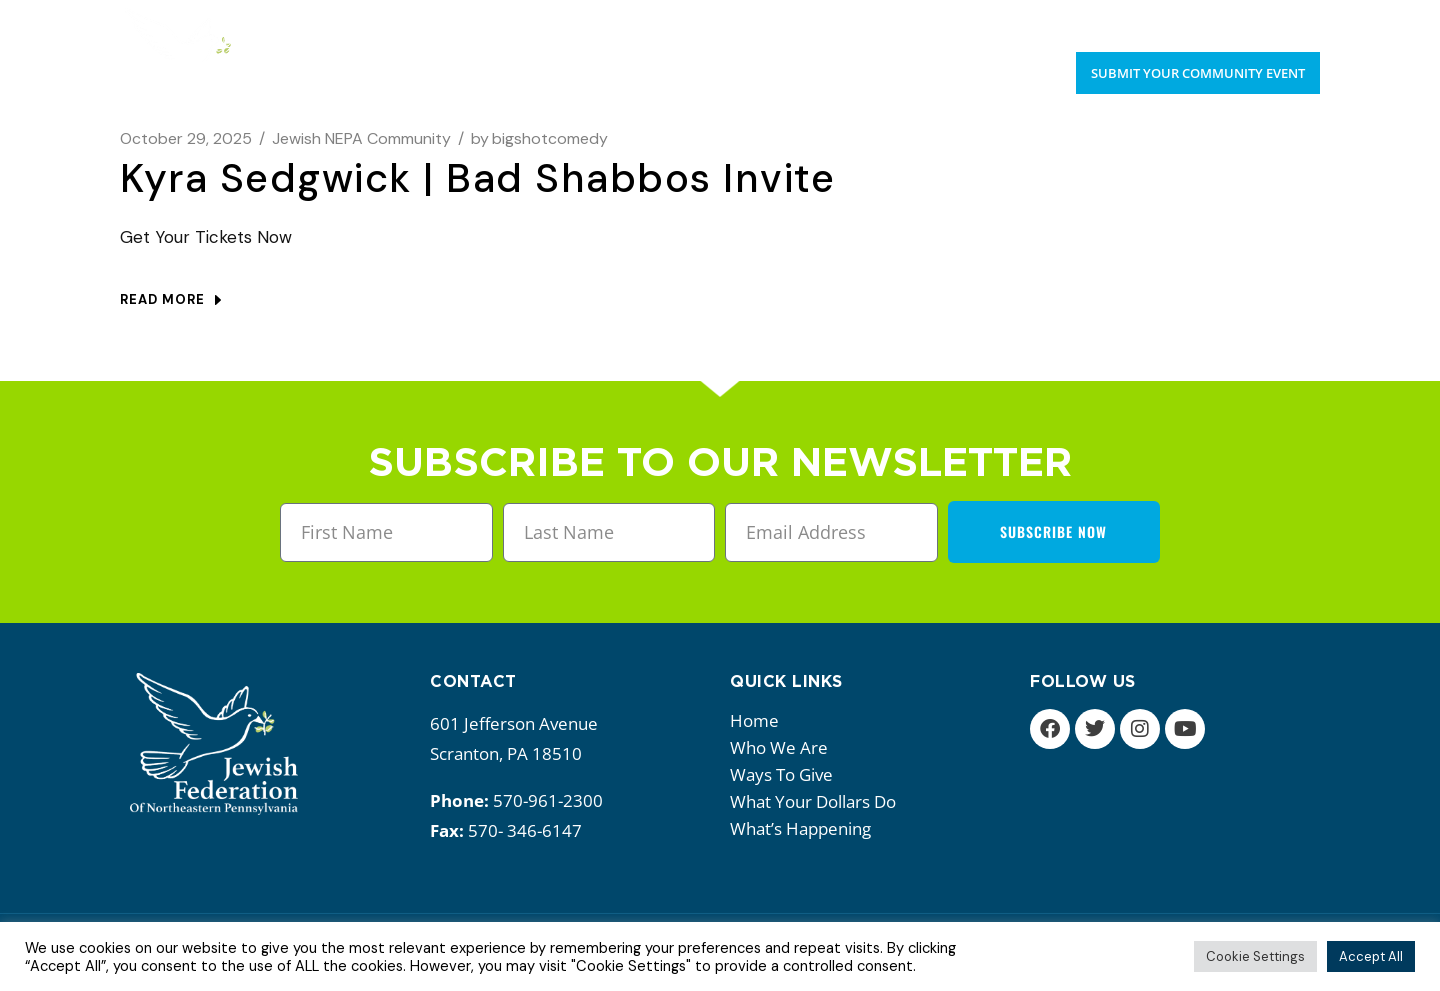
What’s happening (805, 828)
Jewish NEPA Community (361, 138)
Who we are (784, 747)
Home (754, 720)
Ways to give (786, 774)
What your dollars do (818, 801)
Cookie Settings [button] (1255, 956)
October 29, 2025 (186, 138)
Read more (170, 299)
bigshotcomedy (539, 138)
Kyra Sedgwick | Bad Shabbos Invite (477, 178)
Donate (1291, 20)
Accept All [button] (1371, 956)
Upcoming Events (1172, 20)
